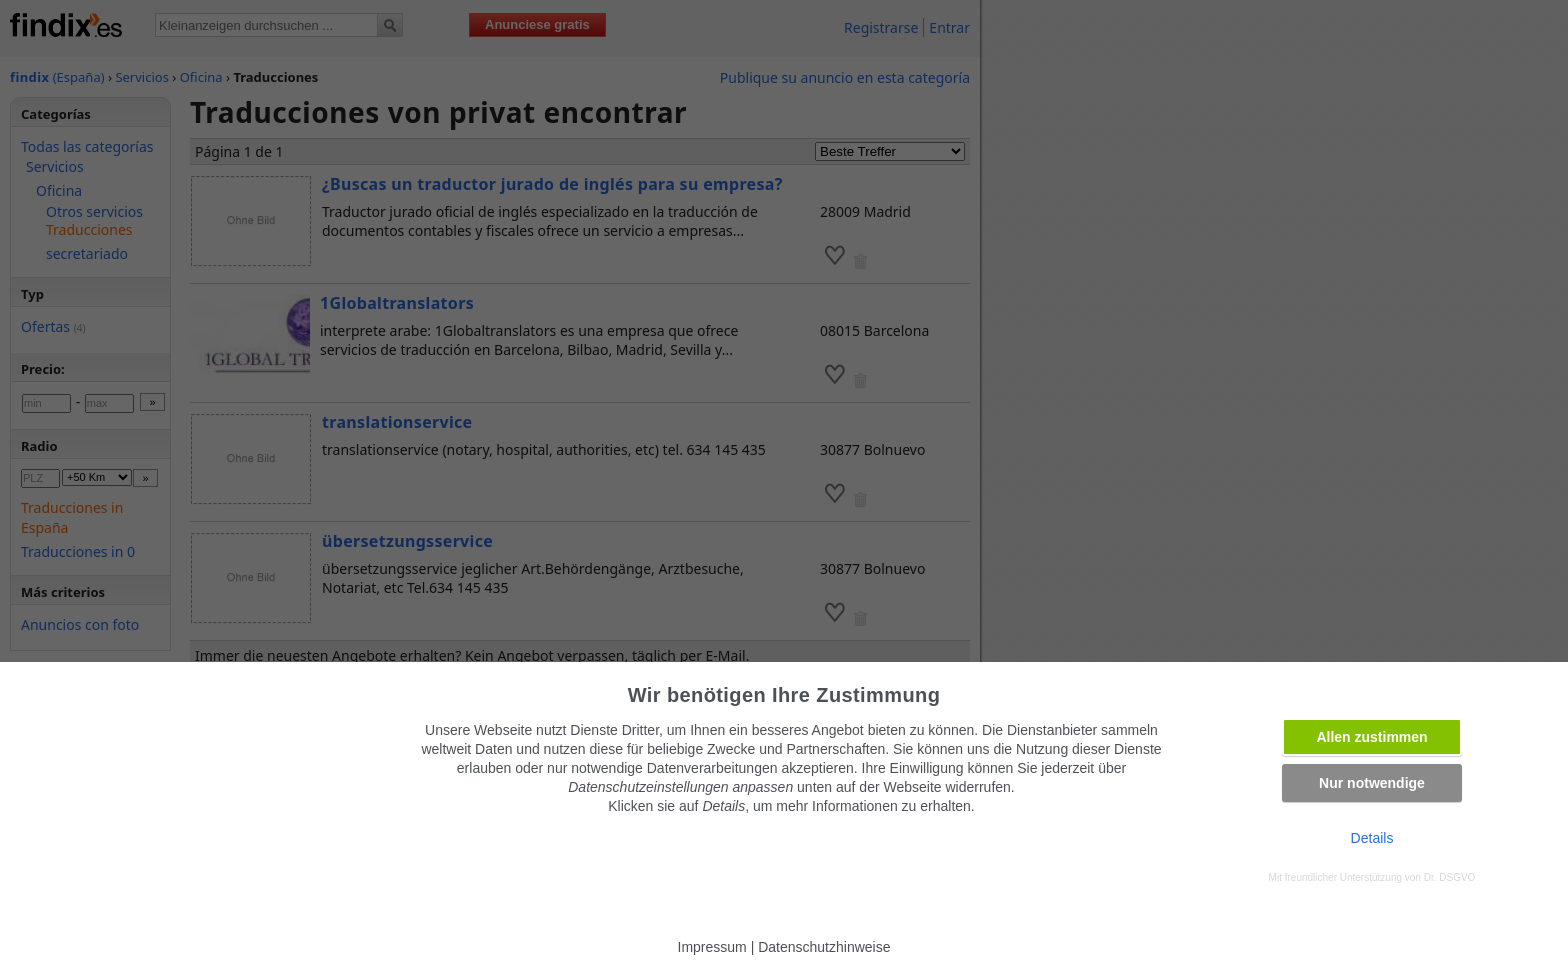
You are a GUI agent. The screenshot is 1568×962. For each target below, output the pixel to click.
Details (1372, 838)
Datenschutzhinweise (824, 947)
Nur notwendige (1372, 783)
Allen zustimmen (1371, 737)
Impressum (712, 947)
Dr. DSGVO (1450, 877)
